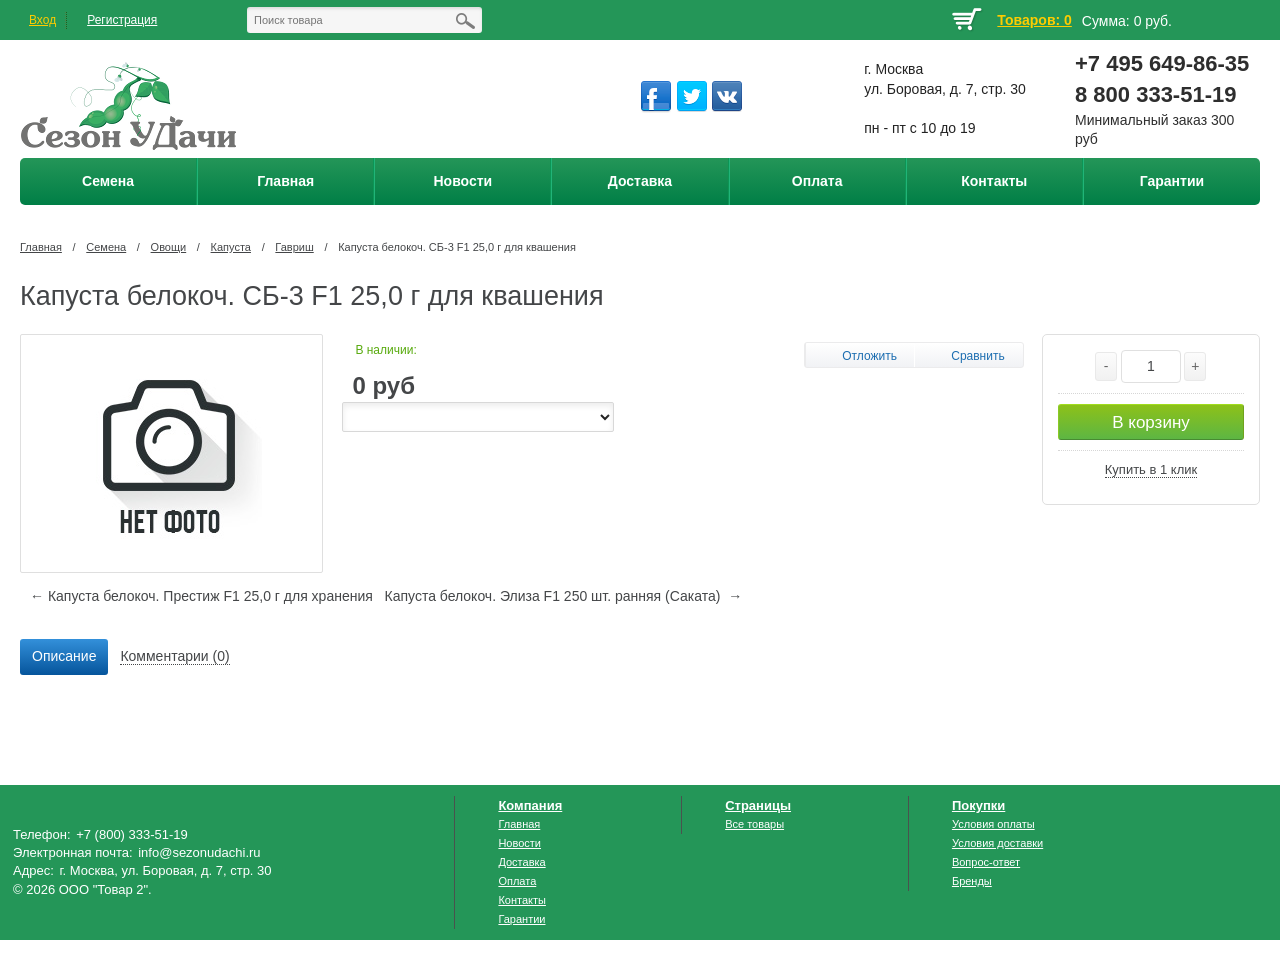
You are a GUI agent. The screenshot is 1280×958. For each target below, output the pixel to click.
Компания (530, 805)
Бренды (972, 881)
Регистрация (122, 20)
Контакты (522, 900)
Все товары (754, 824)
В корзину (1151, 422)
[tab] (64, 657)
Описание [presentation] (64, 656)
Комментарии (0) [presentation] (174, 656)
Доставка (521, 862)
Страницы (758, 805)
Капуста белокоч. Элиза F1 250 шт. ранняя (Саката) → (564, 596)
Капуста (231, 247)
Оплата (517, 881)
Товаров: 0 (1034, 20)
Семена (106, 247)
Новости (519, 843)
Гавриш (294, 247)
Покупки (978, 805)
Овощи (169, 247)
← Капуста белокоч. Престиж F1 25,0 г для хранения (201, 596)
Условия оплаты (993, 824)
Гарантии (521, 919)
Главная (41, 247)
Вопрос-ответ (986, 862)
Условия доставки (997, 843)
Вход (42, 20)
